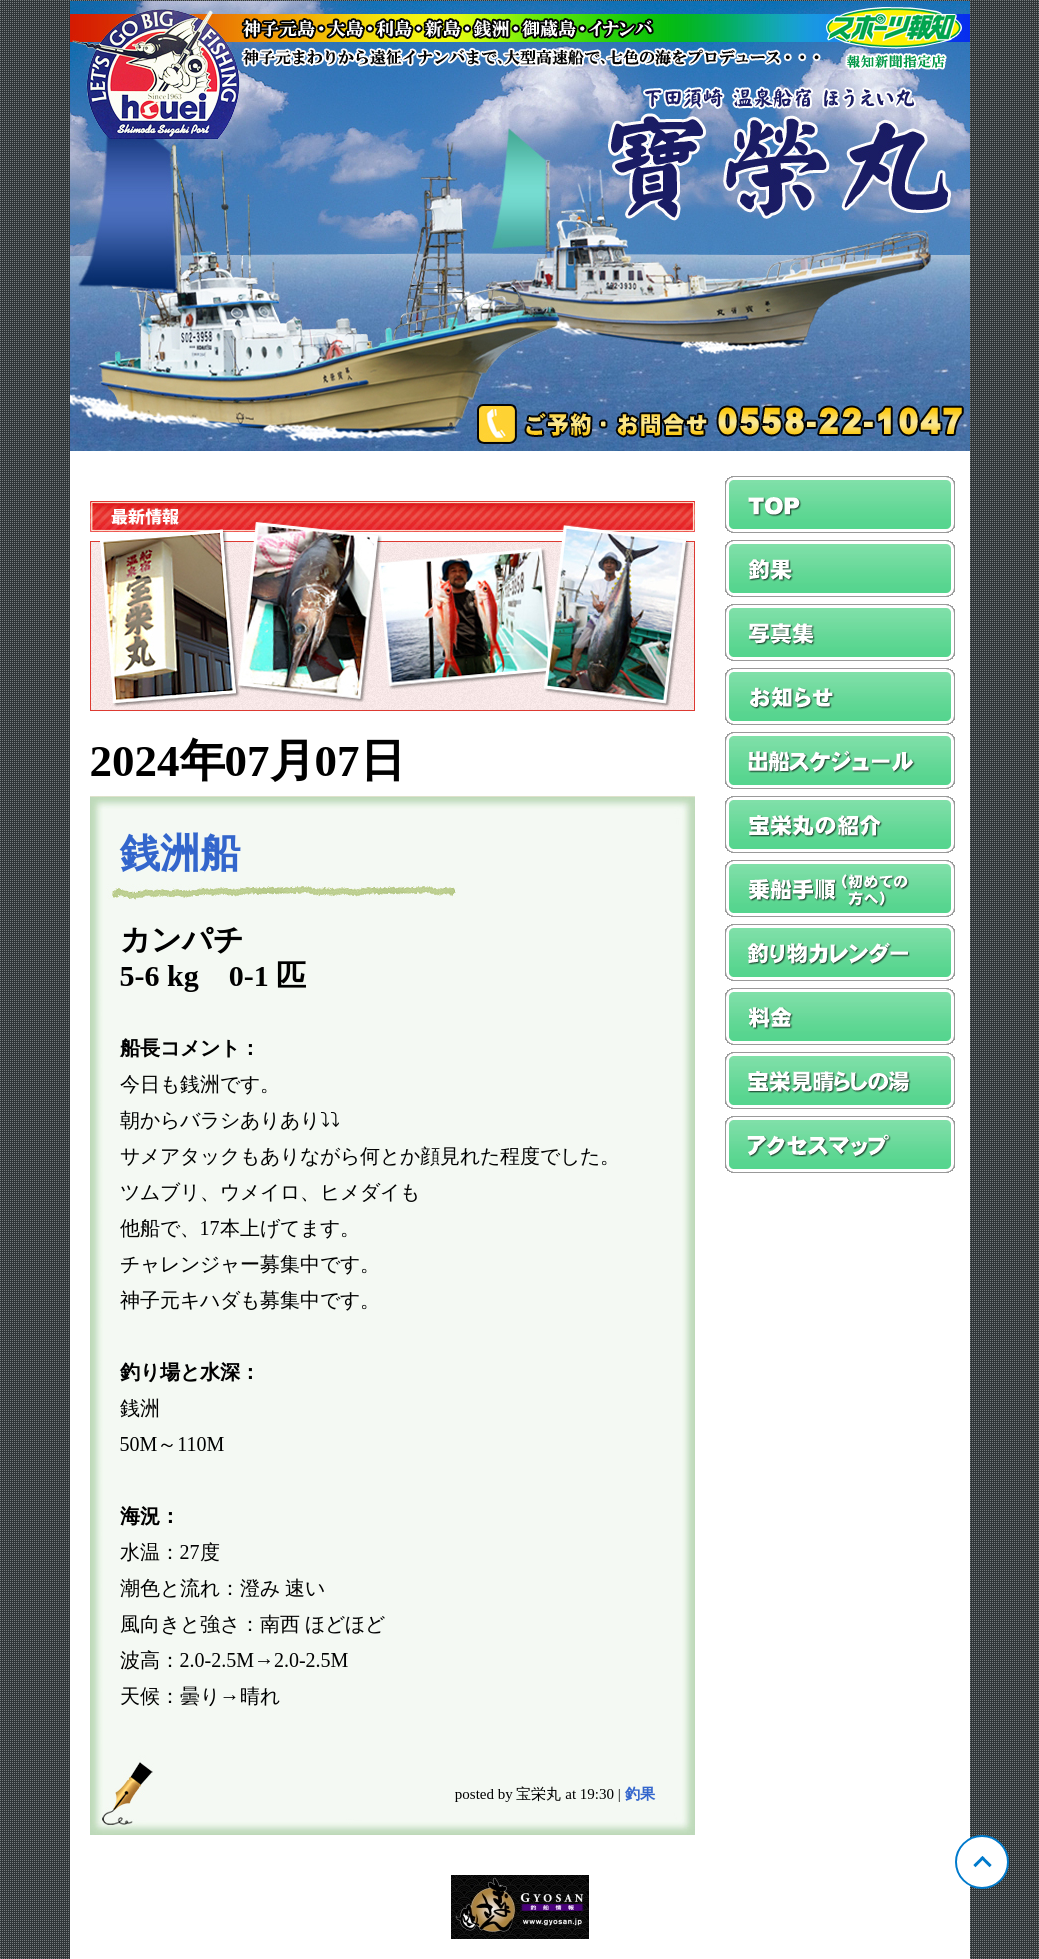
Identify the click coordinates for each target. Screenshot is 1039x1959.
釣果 (640, 1794)
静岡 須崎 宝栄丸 (520, 226)
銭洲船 (180, 853)
